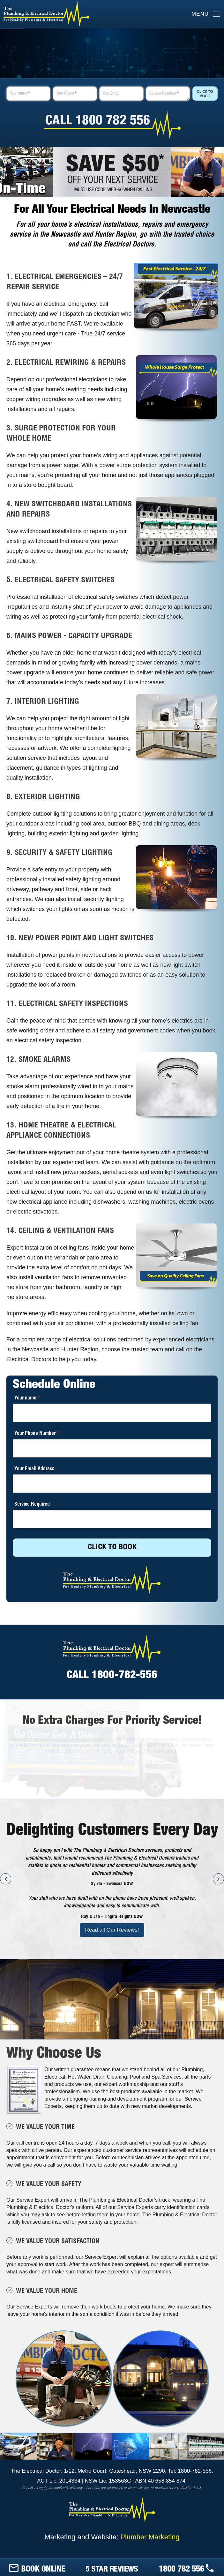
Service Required (164, 94)
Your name (27, 1398)
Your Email (111, 94)
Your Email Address (34, 1469)
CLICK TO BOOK (112, 1548)
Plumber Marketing (149, 2537)
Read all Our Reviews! (112, 1930)
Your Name (20, 94)
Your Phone (66, 94)
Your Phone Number (36, 1433)
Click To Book (205, 94)
